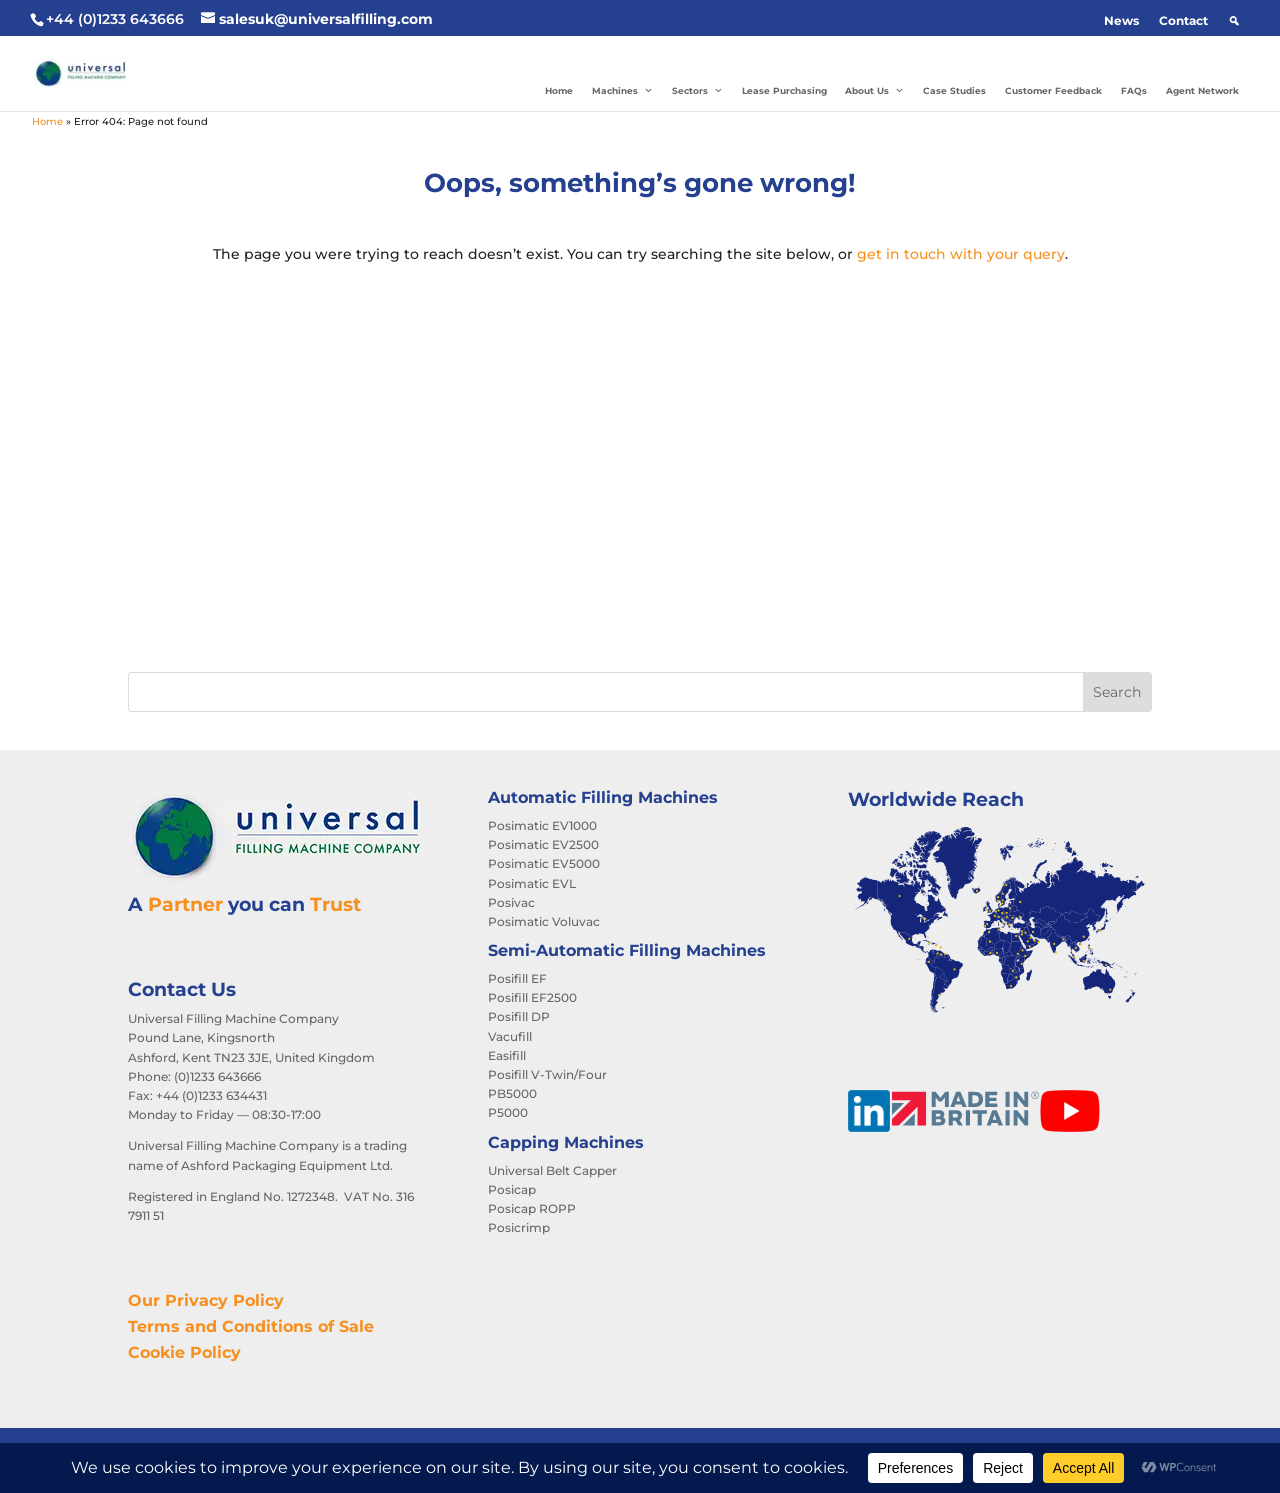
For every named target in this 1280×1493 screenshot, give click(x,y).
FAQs (1134, 90)
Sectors (697, 91)
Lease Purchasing (784, 90)
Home (559, 90)
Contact (1183, 20)
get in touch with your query (961, 254)
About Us (874, 91)
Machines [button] (622, 91)
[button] (1234, 21)
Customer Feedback (1053, 90)
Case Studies (954, 90)
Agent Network (1202, 90)
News (1121, 20)
